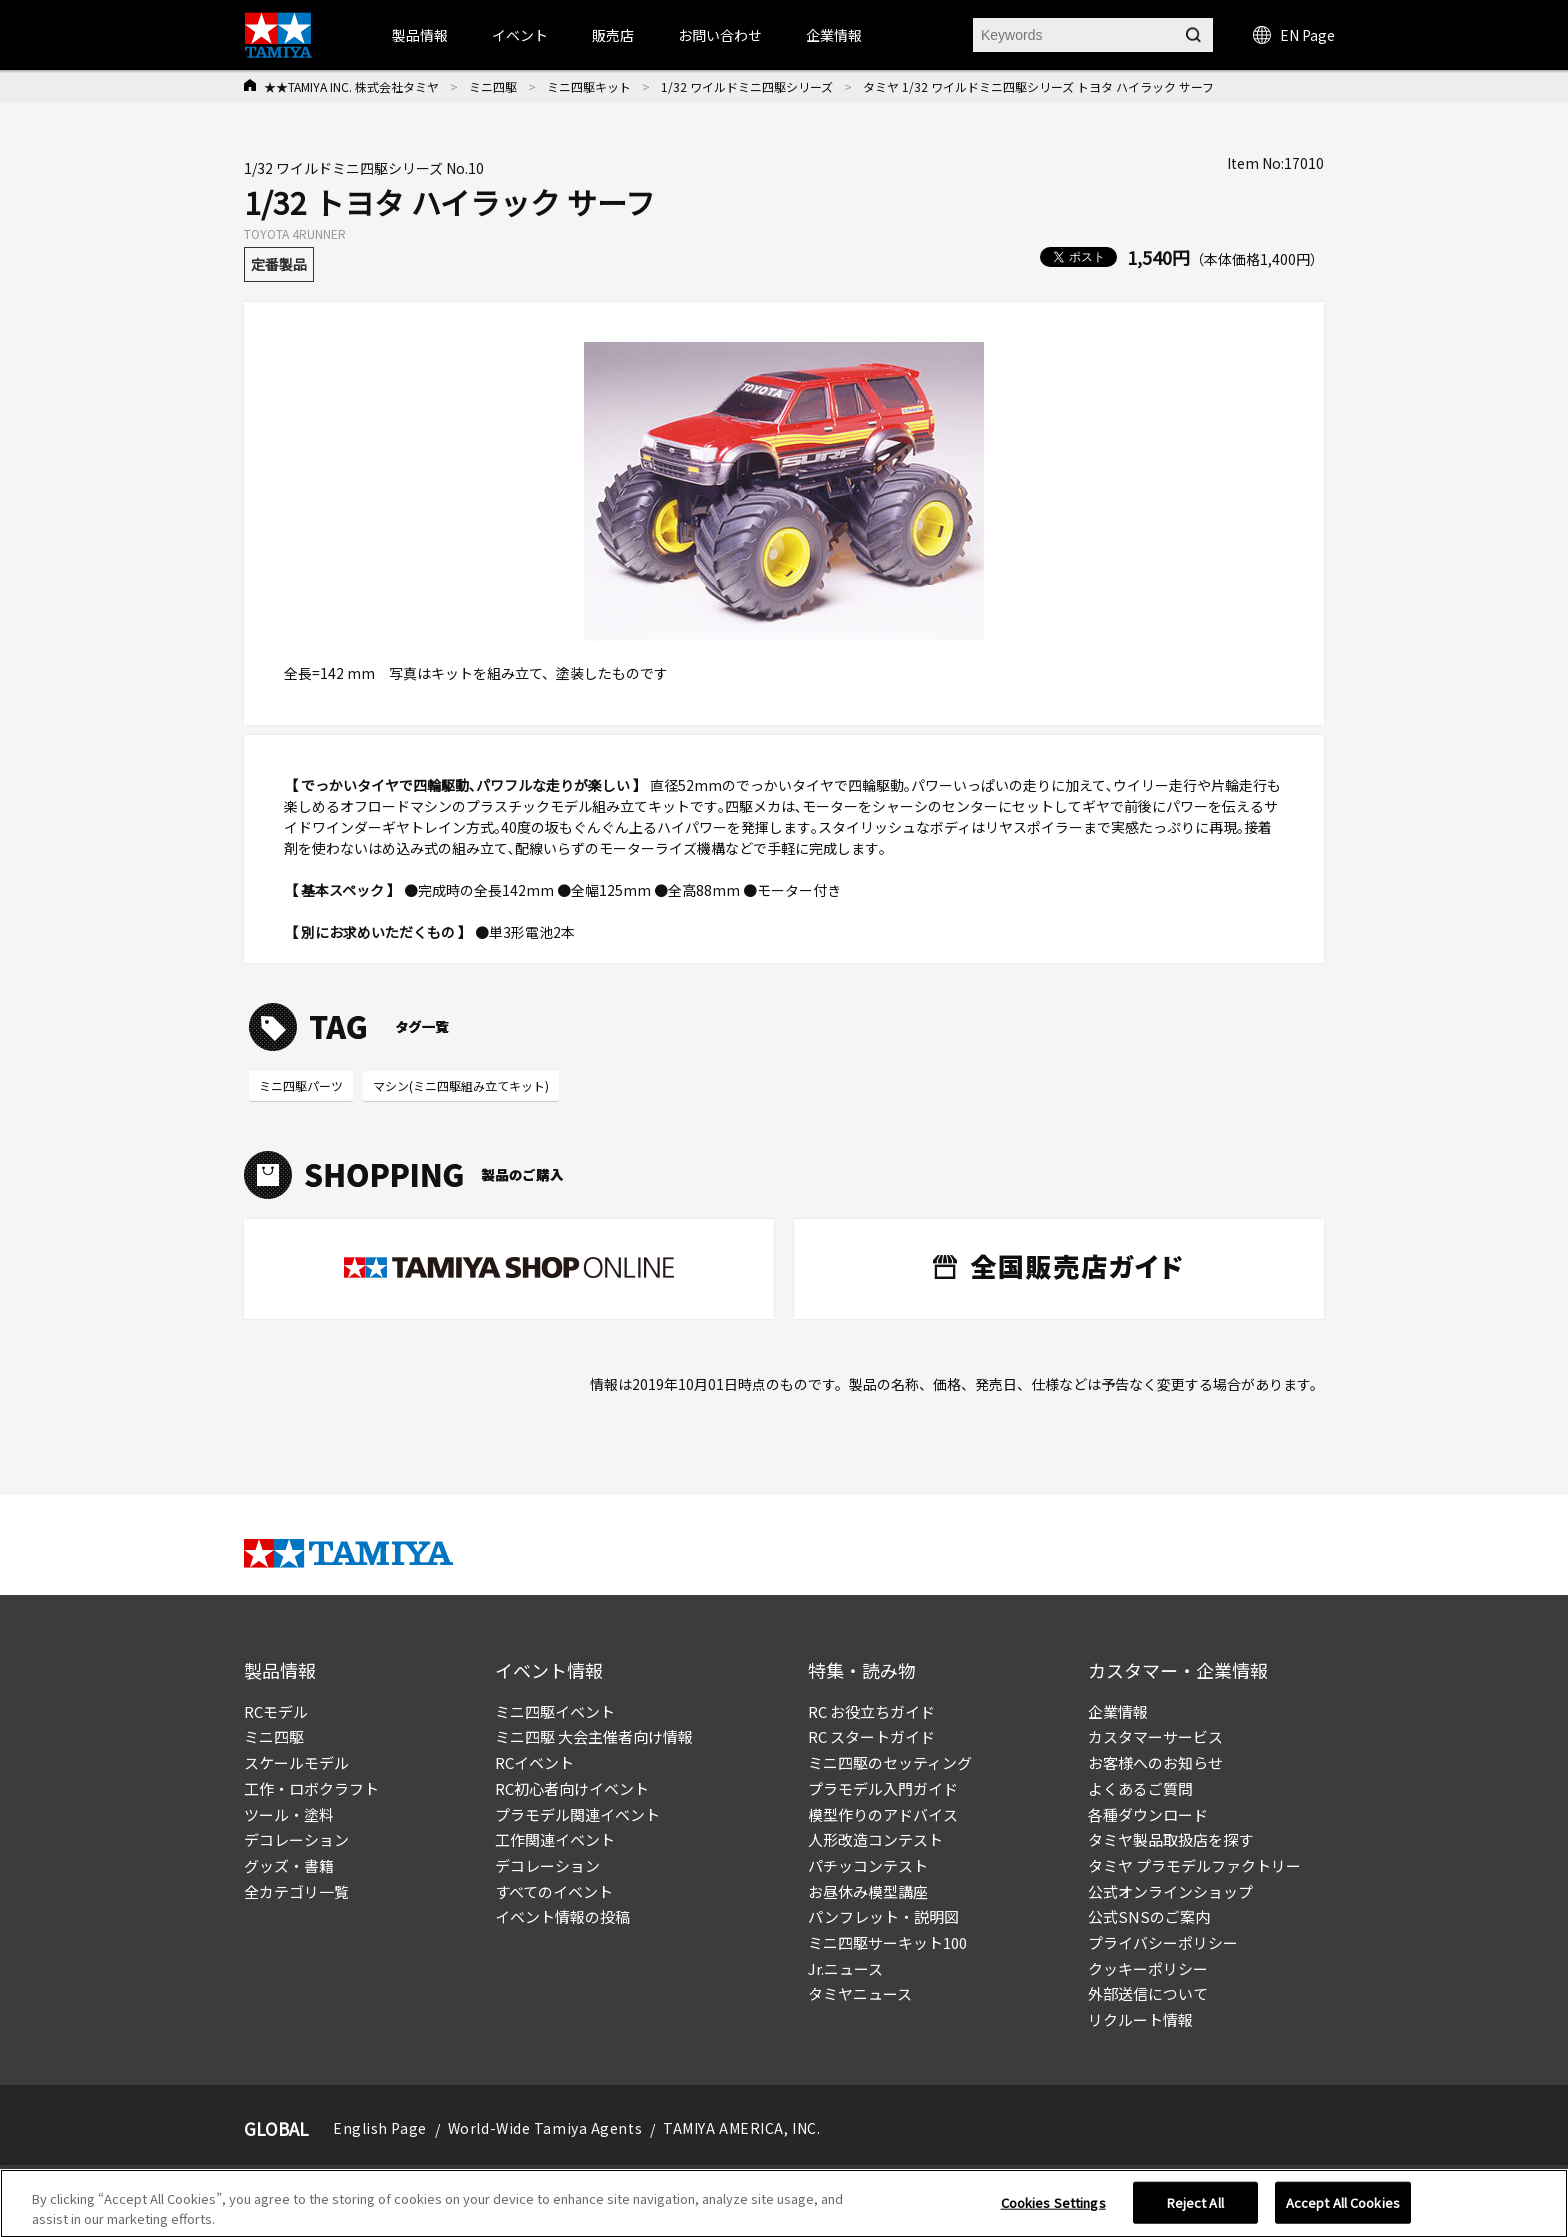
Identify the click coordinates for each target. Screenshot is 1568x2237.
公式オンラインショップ (1170, 1891)
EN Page (1294, 35)
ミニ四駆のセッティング (890, 1762)
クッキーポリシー (1148, 1968)
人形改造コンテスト (875, 1839)
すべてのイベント (554, 1891)
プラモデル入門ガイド (883, 1788)
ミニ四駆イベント (555, 1711)
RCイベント (534, 1762)
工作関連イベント (555, 1839)
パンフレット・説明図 (883, 1916)
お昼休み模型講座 (868, 1891)
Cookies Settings (1053, 2210)
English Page (380, 2128)
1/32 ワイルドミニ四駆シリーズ (747, 86)
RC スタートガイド (871, 1736)
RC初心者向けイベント (572, 1788)
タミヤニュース (860, 1993)
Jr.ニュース (845, 1968)
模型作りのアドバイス (883, 1814)
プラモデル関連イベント (577, 1814)
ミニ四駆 (493, 86)
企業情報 (1118, 1711)
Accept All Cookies (1343, 2210)
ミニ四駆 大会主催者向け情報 (594, 1736)
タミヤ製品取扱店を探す (1170, 1839)
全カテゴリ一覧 (296, 1891)
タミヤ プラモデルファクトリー (1194, 1865)
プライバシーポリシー (1163, 1942)
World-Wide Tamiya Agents (545, 2128)
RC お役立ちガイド (871, 1711)
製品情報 (420, 35)
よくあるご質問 (1140, 1788)
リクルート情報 (1140, 2019)
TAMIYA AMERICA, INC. (741, 2128)
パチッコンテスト (868, 1865)
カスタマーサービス (1155, 1736)
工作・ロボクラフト (311, 1788)
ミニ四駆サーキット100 (887, 1942)
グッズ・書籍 (289, 1865)
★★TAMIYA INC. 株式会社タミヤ (351, 86)
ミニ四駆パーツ (301, 1085)
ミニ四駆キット (589, 86)
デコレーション (296, 1839)
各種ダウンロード (1148, 1814)
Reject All (1195, 2210)
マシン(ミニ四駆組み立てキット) (461, 1085)
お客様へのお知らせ (1155, 1762)
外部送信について (1148, 1993)
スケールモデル (296, 1762)
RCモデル (276, 1711)
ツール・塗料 (289, 1814)
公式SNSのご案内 (1149, 1916)
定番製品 (279, 264)
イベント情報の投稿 (562, 1916)
